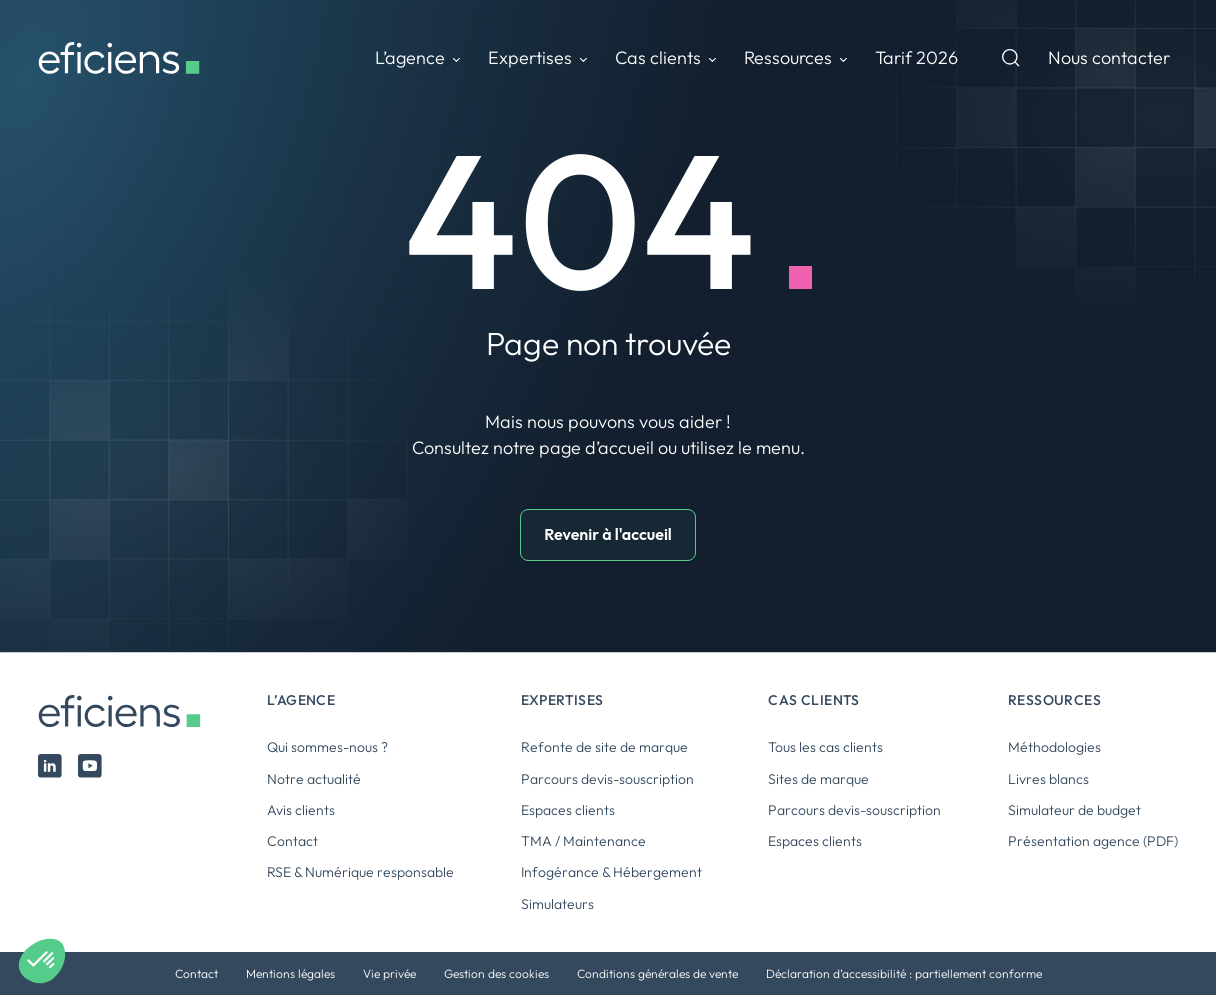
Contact (292, 841)
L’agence (410, 57)
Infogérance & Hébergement (611, 872)
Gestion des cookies (496, 973)
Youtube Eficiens (90, 766)
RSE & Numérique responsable (360, 872)
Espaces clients (568, 810)
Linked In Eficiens (50, 766)
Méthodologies (1054, 747)
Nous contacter (1109, 57)
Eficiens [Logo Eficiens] (128, 711)
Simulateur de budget (1074, 810)
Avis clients (301, 810)
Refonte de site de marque (604, 747)
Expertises (530, 57)
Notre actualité (314, 779)
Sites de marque (818, 779)
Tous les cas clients (825, 747)
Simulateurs (557, 904)
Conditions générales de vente (657, 973)
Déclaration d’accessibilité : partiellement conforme (904, 973)
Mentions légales (290, 973)
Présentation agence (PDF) (1093, 841)
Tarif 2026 (916, 57)
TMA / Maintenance (583, 841)
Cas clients (658, 57)
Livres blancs (1048, 779)
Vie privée (389, 973)
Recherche (1011, 58)
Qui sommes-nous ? (327, 747)
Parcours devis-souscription (607, 779)
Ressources (788, 57)
